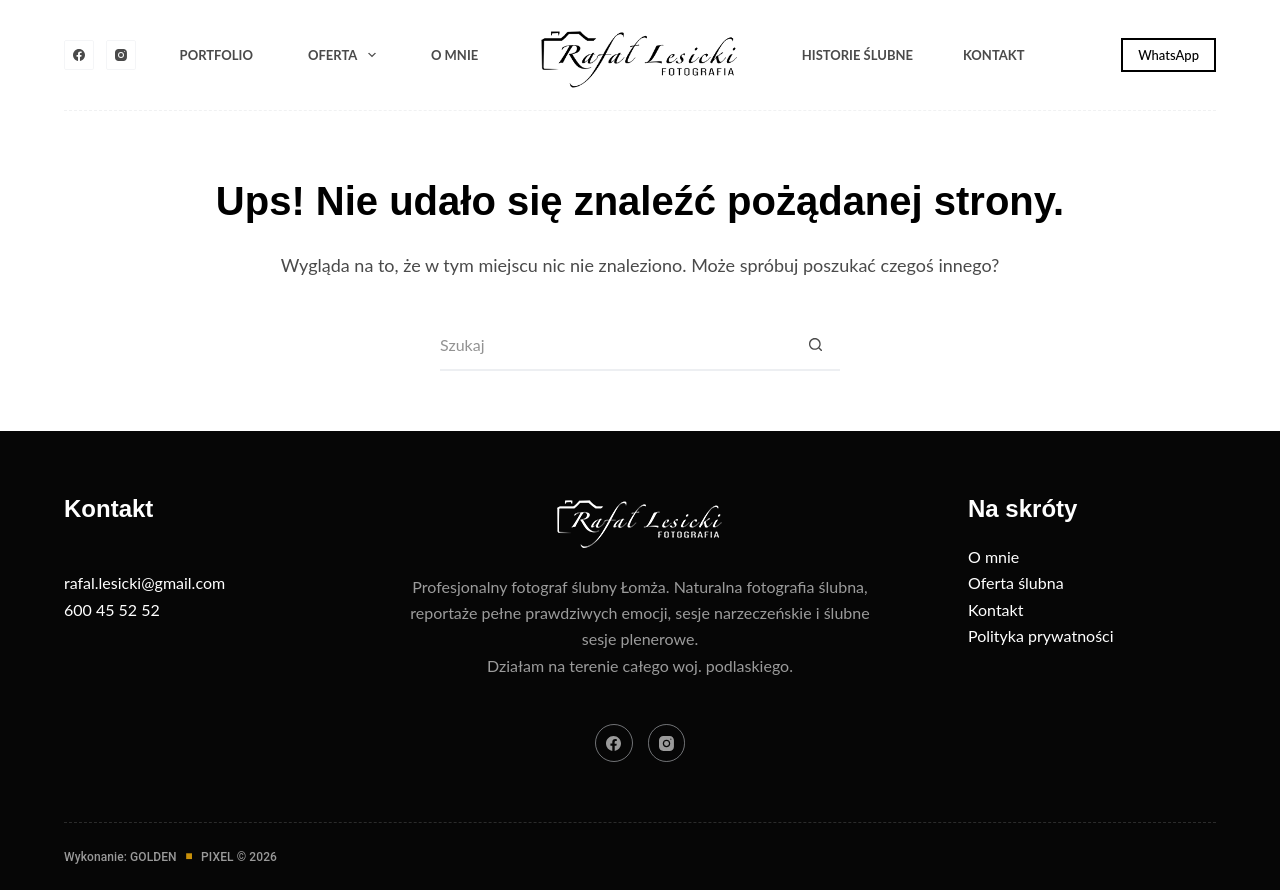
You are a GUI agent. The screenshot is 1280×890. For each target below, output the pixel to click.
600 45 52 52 (112, 609)
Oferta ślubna (1016, 582)
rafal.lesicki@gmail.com (144, 582)
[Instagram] (121, 55)
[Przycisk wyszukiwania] (815, 346)
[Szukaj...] (615, 346)
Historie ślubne (857, 55)
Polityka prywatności (1041, 635)
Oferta (346, 55)
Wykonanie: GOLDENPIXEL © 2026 (170, 857)
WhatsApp (1168, 55)
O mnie (454, 55)
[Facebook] (79, 55)
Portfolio (216, 55)
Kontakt (994, 55)
